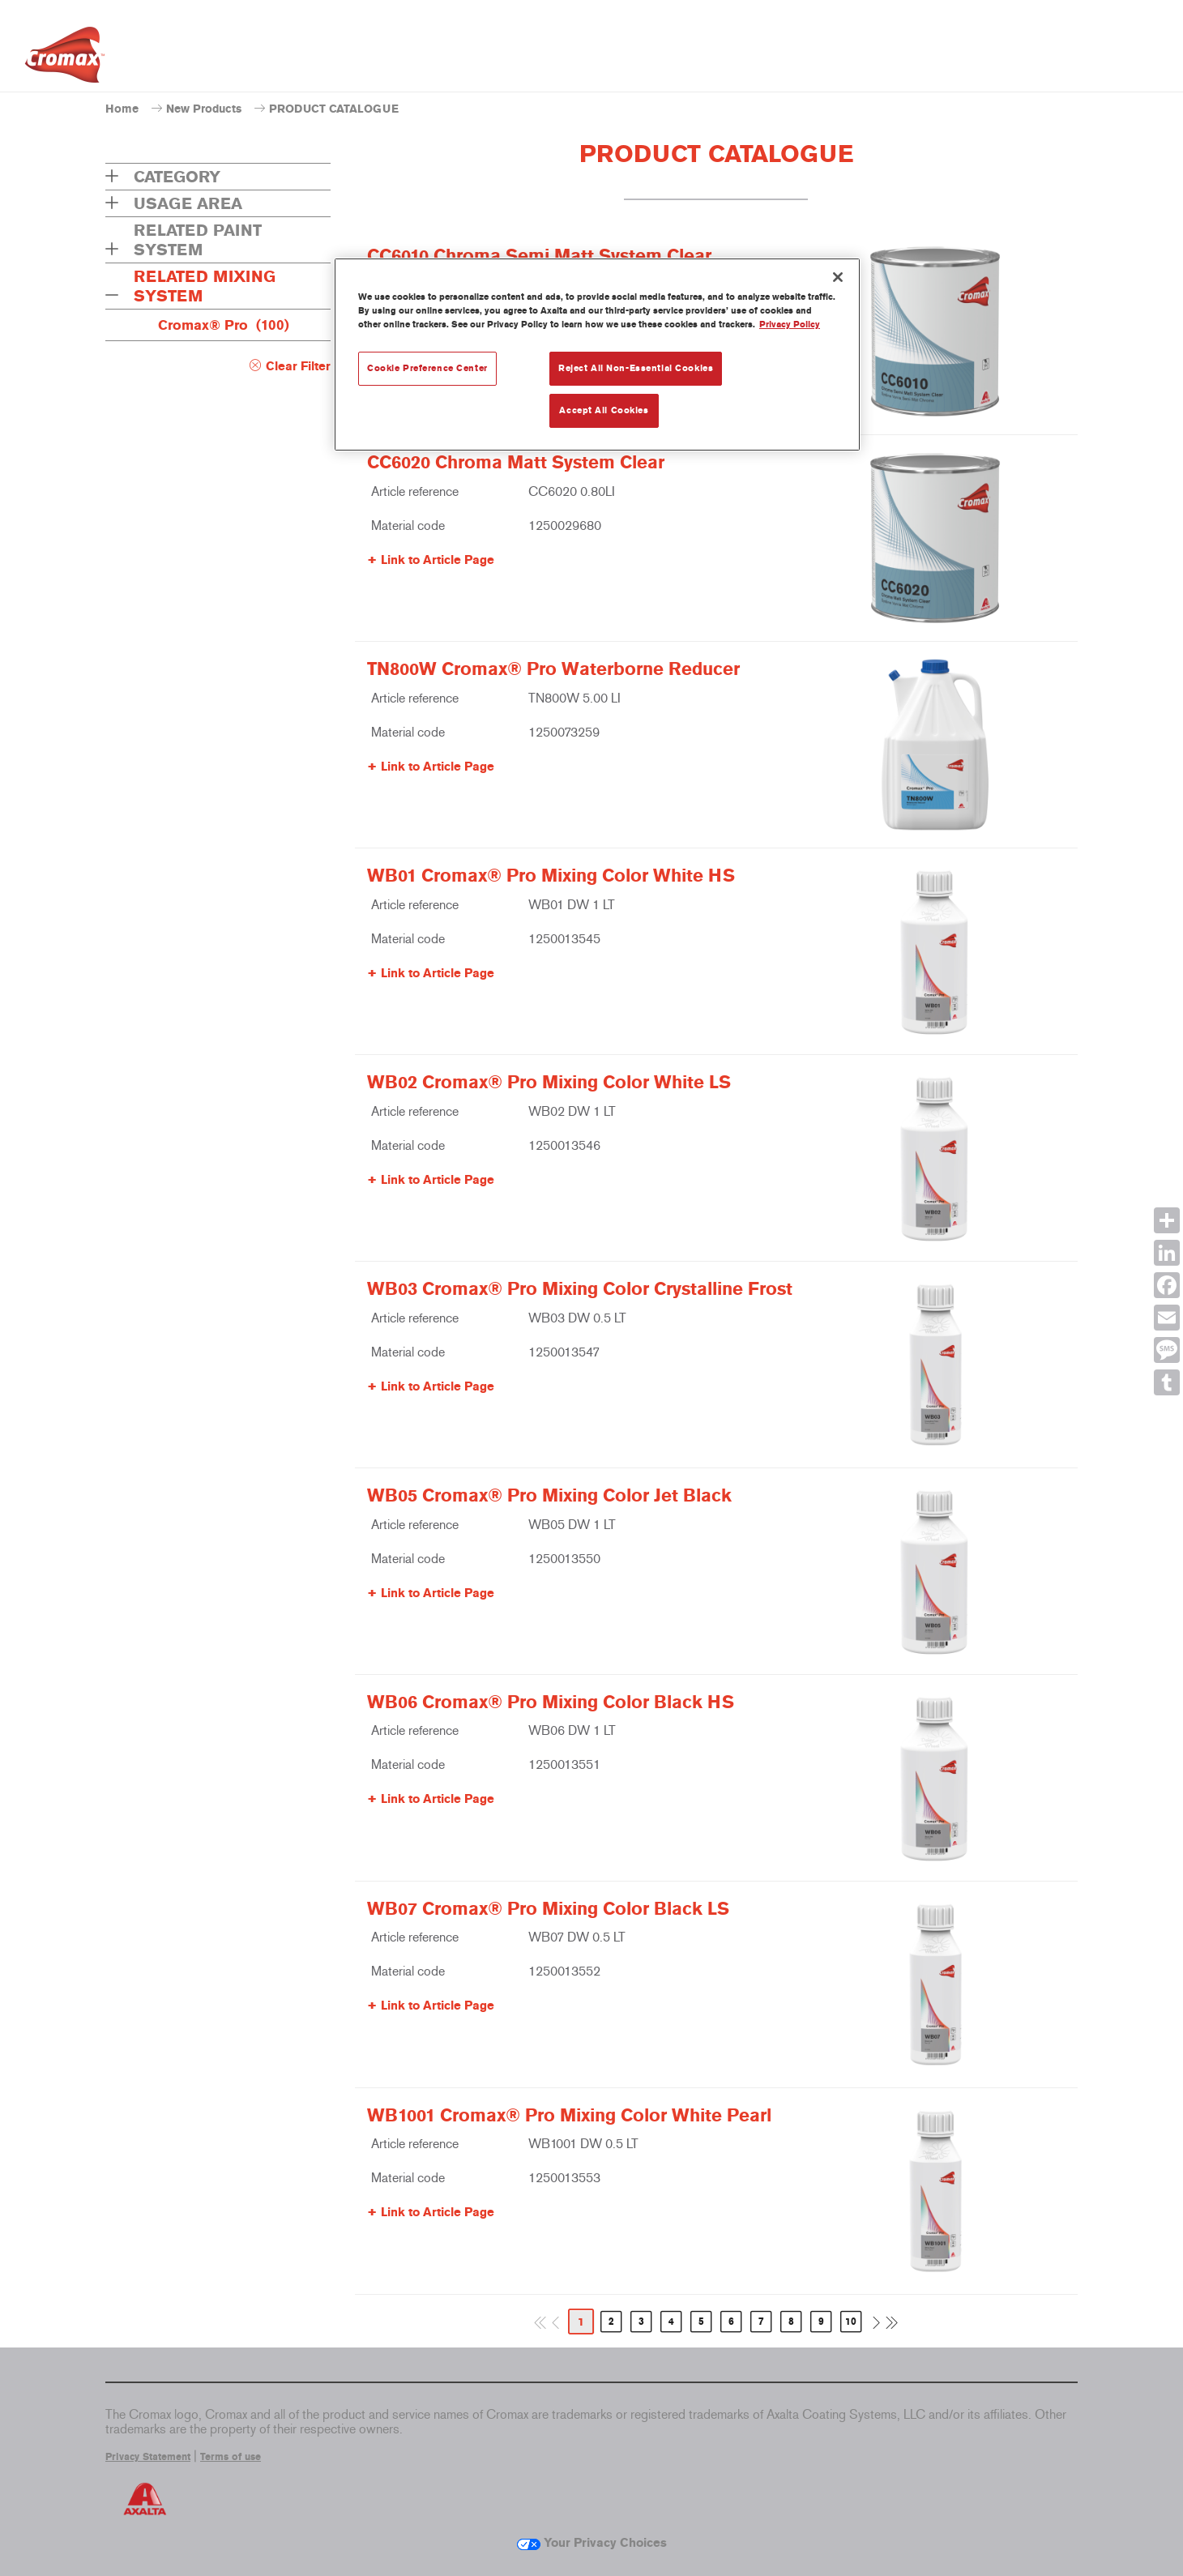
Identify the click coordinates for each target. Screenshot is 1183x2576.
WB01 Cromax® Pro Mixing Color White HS (551, 875)
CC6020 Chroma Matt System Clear (515, 462)
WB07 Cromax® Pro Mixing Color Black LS (548, 1909)
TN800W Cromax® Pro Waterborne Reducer (553, 669)
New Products (203, 109)
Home (122, 109)
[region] (597, 354)
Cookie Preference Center (427, 368)
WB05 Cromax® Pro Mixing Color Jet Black (549, 1495)
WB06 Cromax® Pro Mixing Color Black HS (550, 1702)
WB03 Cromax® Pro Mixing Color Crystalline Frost (579, 1289)
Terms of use (230, 2457)
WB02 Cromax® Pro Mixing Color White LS (549, 1082)
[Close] (838, 277)
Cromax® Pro (223, 325)
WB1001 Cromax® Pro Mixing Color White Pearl (569, 2115)
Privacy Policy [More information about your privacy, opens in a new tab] (789, 324)
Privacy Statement (147, 2457)
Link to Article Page (437, 560)
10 (850, 2321)
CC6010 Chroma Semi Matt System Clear (539, 256)
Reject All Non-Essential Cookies (635, 368)
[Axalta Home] (64, 59)
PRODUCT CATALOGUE (334, 109)
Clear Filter (298, 366)
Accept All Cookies (603, 410)
